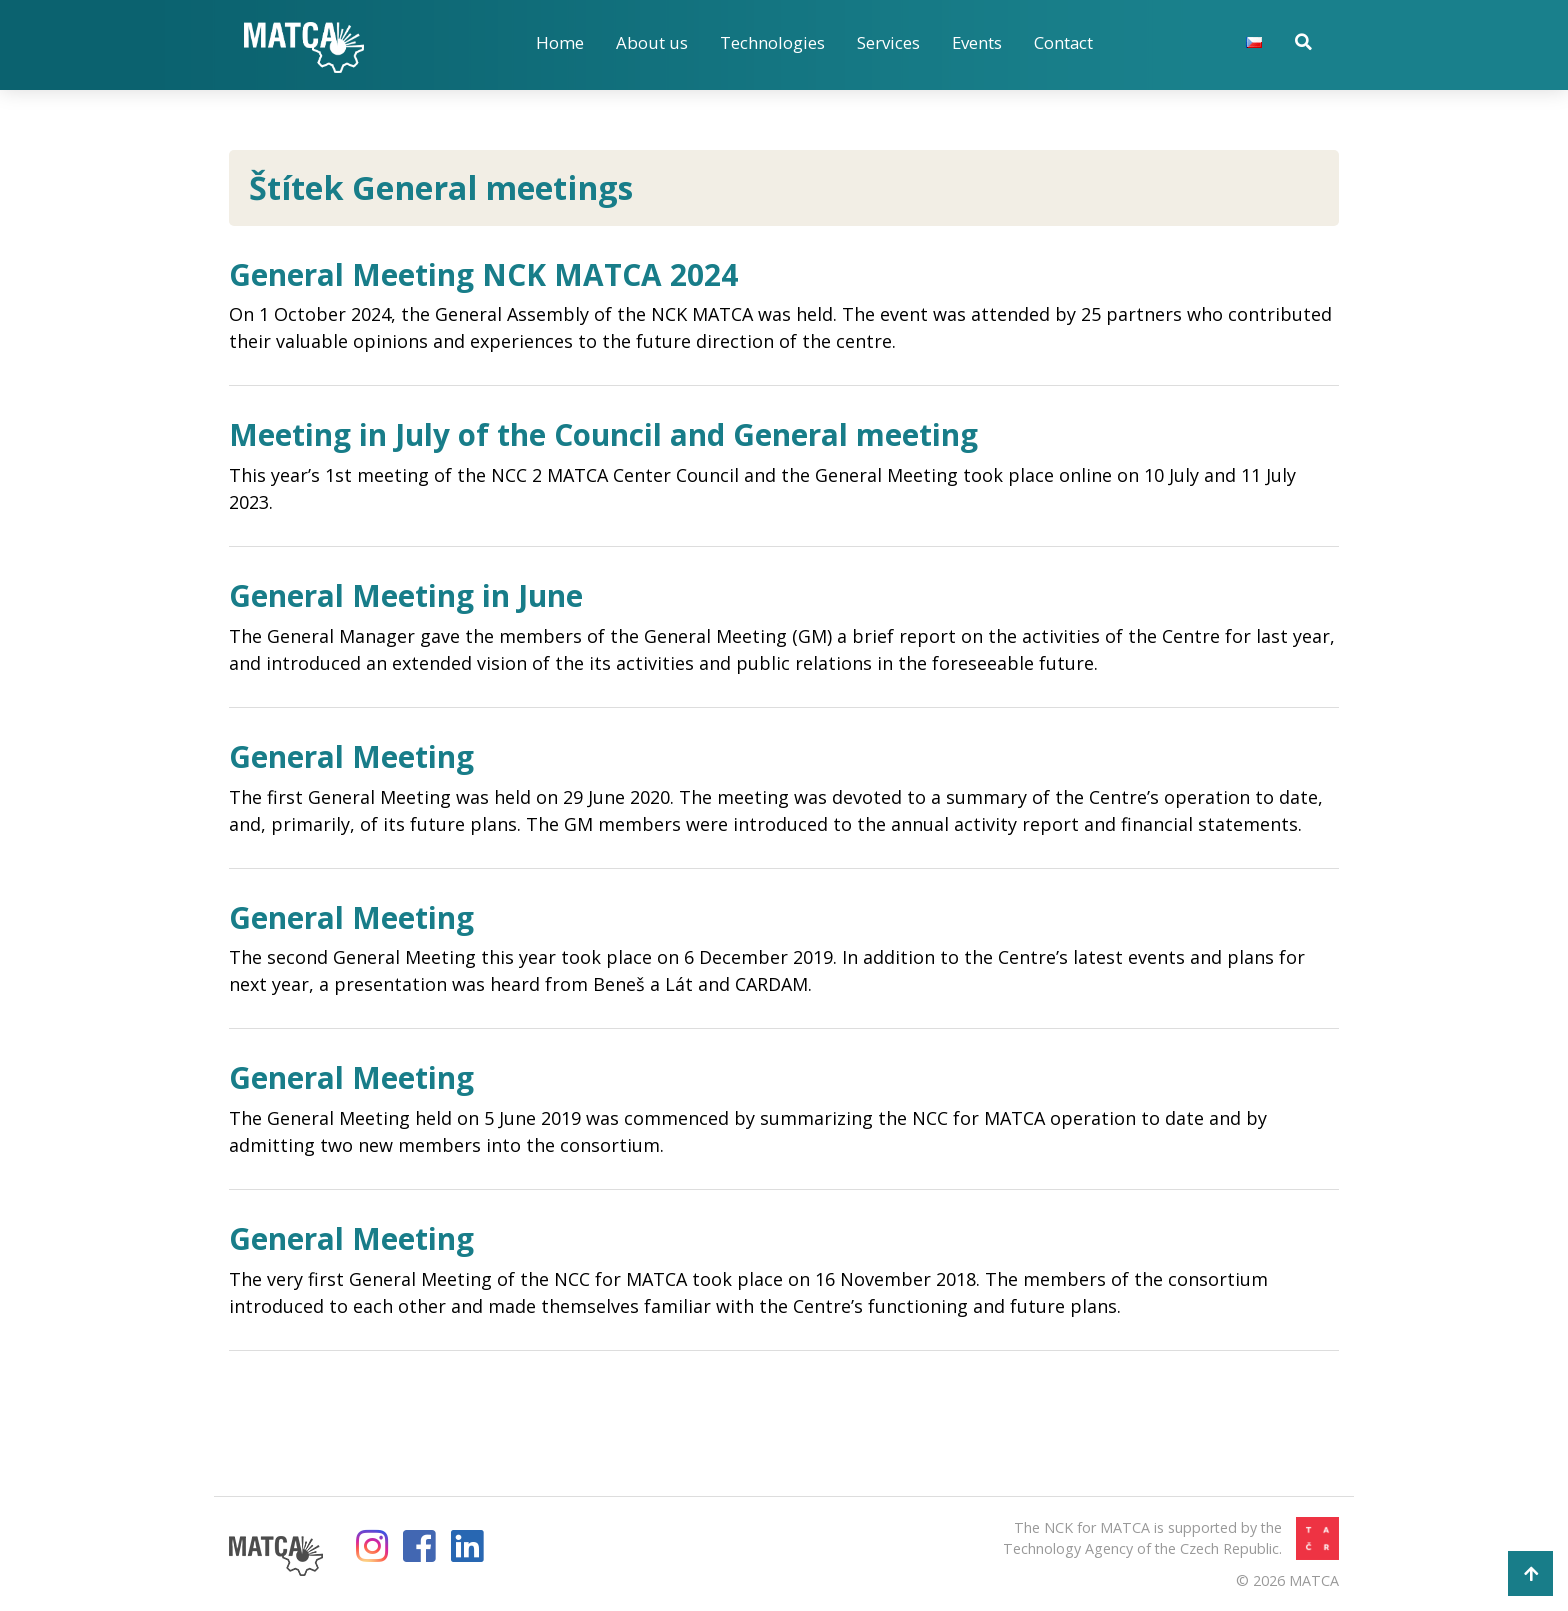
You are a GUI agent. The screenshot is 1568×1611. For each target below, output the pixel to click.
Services (888, 42)
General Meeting (356, 756)
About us (652, 42)
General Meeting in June (412, 595)
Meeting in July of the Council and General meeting (616, 434)
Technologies (772, 42)
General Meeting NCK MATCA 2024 (492, 274)
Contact (1065, 42)
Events (977, 42)
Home (560, 42)
